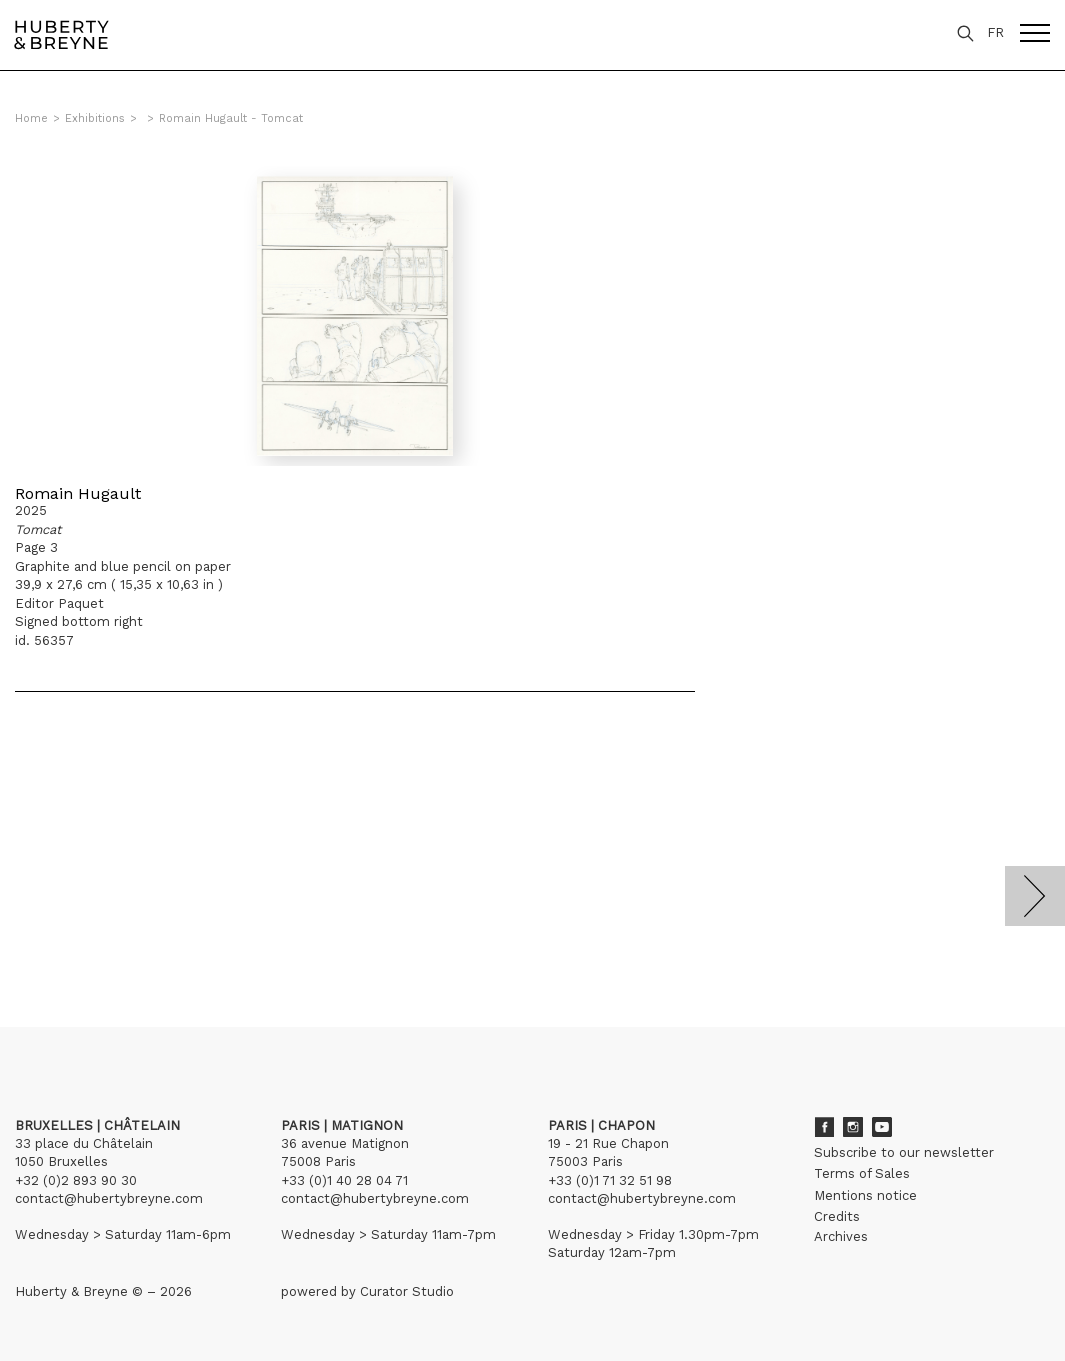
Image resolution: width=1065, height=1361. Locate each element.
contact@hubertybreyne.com (109, 1198)
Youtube (882, 1127)
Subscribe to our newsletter (904, 1152)
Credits (837, 1216)
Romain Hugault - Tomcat (231, 118)
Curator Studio (407, 1291)
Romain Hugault (78, 493)
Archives (841, 1236)
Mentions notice (865, 1195)
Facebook (824, 1127)
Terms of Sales (862, 1173)
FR (995, 32)
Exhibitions (95, 118)
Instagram (853, 1127)
